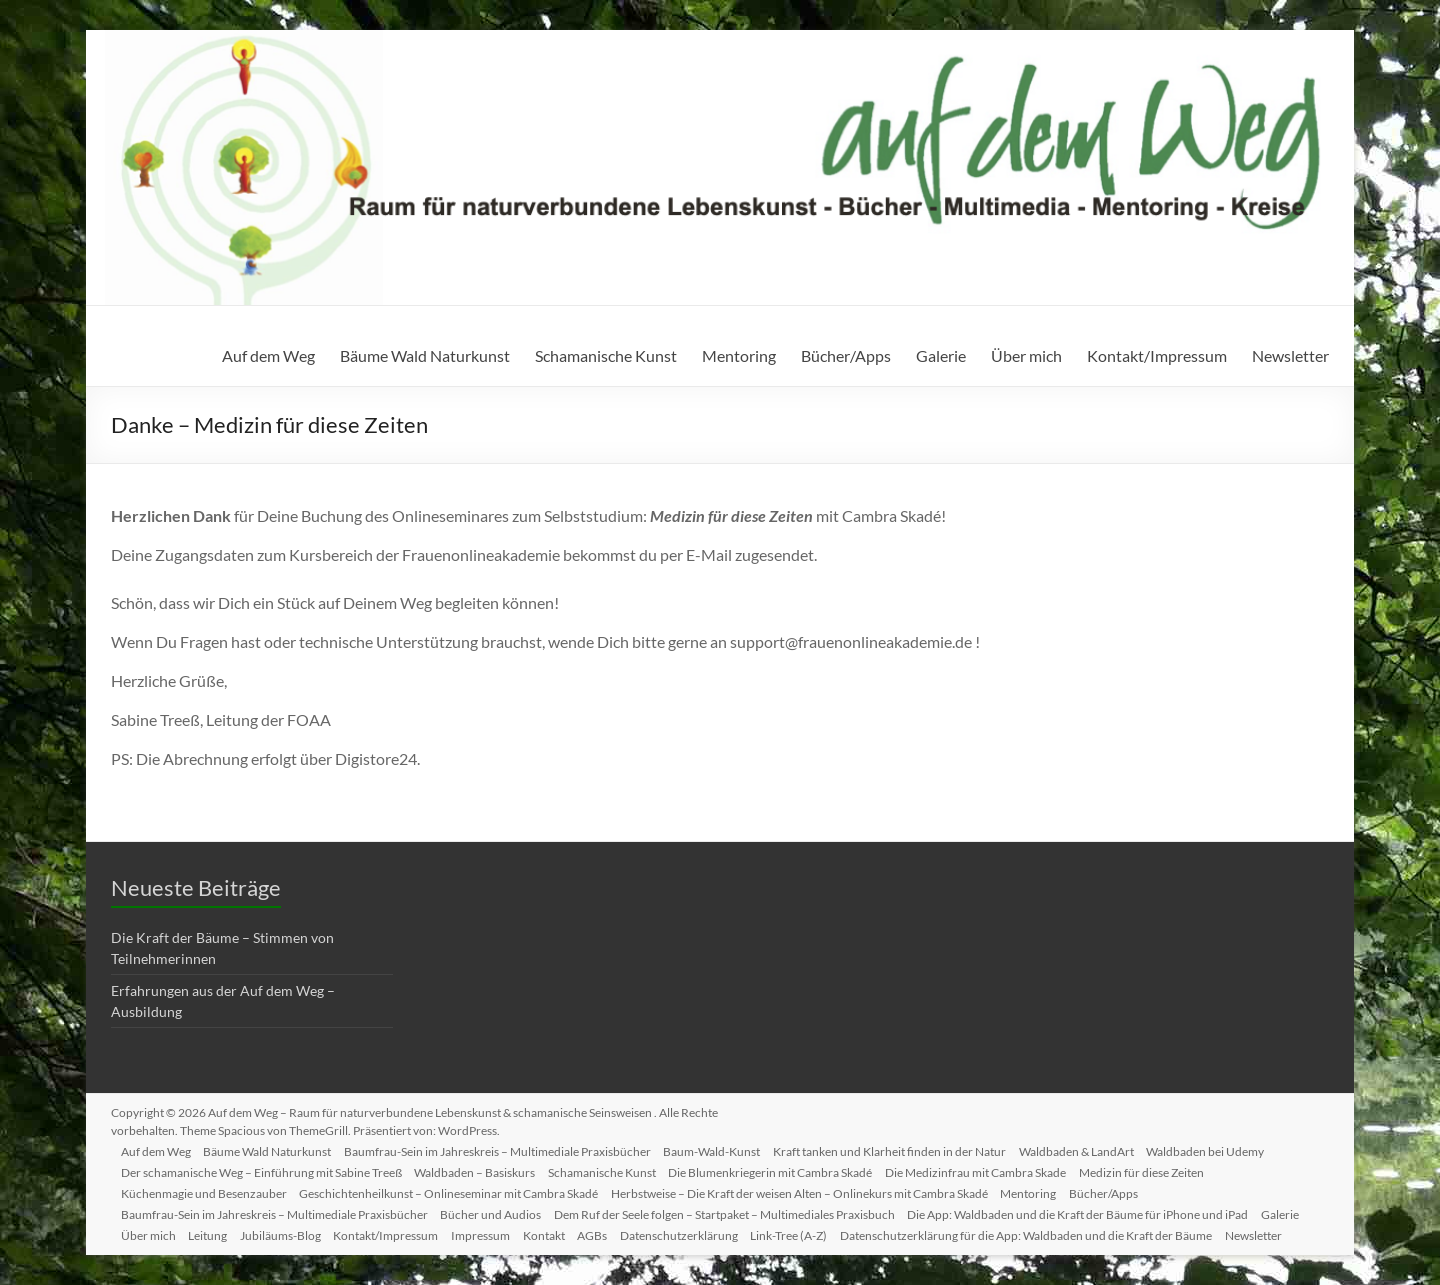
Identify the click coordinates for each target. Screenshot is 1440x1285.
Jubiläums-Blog (293, 1232)
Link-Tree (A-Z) (822, 1232)
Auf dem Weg (268, 355)
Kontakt (567, 1232)
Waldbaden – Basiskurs (484, 1169)
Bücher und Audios (500, 1211)
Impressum (500, 1232)
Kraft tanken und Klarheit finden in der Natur (909, 1148)
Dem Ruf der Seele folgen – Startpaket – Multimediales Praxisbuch (737, 1211)
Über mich (1026, 355)
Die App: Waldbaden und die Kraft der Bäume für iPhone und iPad (1094, 1211)
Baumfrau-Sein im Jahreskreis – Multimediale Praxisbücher (510, 1148)
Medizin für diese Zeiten (1164, 1169)
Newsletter (1290, 355)
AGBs (619, 1232)
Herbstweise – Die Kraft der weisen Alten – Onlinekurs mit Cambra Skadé (812, 1190)
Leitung (217, 1232)
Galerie (941, 355)
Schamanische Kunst (606, 355)
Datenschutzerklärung (709, 1232)
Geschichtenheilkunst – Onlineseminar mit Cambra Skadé (458, 1190)
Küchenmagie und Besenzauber (210, 1190)
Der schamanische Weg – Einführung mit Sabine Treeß (267, 1169)
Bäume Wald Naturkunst (425, 355)
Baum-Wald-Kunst (728, 1148)
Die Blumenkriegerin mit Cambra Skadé (787, 1169)
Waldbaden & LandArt (1099, 1148)
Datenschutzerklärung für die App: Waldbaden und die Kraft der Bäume (1063, 1232)
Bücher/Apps (846, 355)
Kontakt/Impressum (1157, 355)
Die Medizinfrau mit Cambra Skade (995, 1169)
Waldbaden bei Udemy (1232, 1148)
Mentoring (739, 355)
